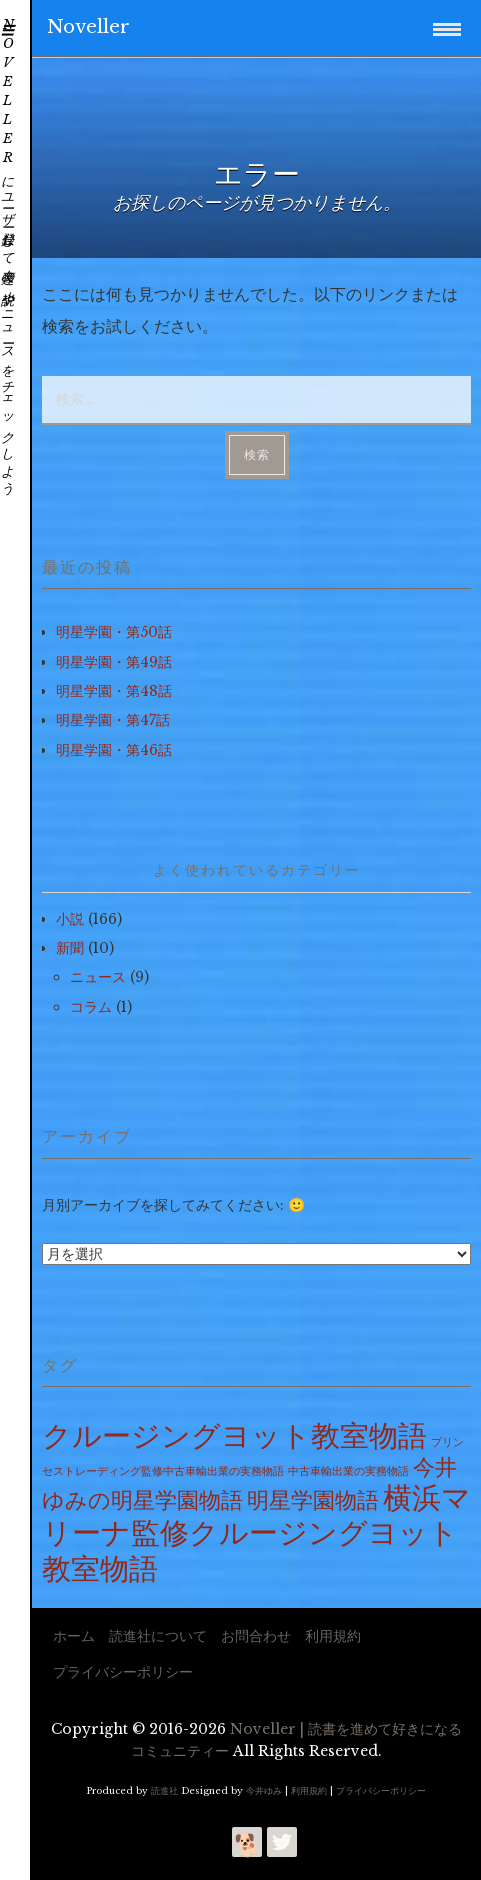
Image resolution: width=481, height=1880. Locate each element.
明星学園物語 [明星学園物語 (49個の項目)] (313, 1500)
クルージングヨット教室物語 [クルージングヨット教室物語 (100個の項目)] (234, 1436)
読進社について (158, 1636)
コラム (91, 1007)
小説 (70, 919)
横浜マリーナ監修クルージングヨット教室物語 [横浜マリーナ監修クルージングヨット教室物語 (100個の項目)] (256, 1533)
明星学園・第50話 (114, 632)
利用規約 (333, 1636)
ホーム (74, 1636)
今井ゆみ (264, 1790)
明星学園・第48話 (114, 691)
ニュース (98, 977)
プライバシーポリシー (123, 1672)
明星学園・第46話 (114, 750)
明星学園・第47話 (113, 720)
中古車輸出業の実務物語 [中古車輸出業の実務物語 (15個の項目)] (348, 1471)
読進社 (164, 1790)
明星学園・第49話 (114, 662)
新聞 (70, 948)
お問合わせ (256, 1636)
